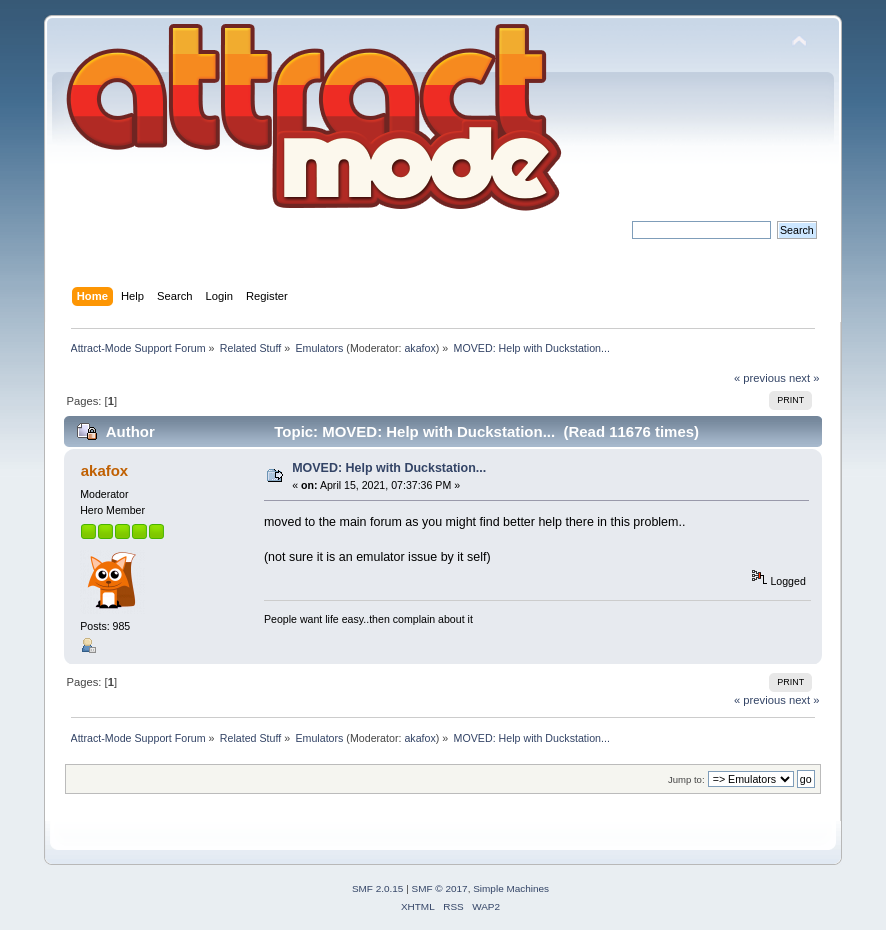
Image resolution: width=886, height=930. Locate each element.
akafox (419, 348)
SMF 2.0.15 (378, 888)
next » (804, 378)
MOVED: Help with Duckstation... (389, 468)
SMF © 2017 (440, 888)
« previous (760, 378)
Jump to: (686, 779)
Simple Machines (511, 888)
